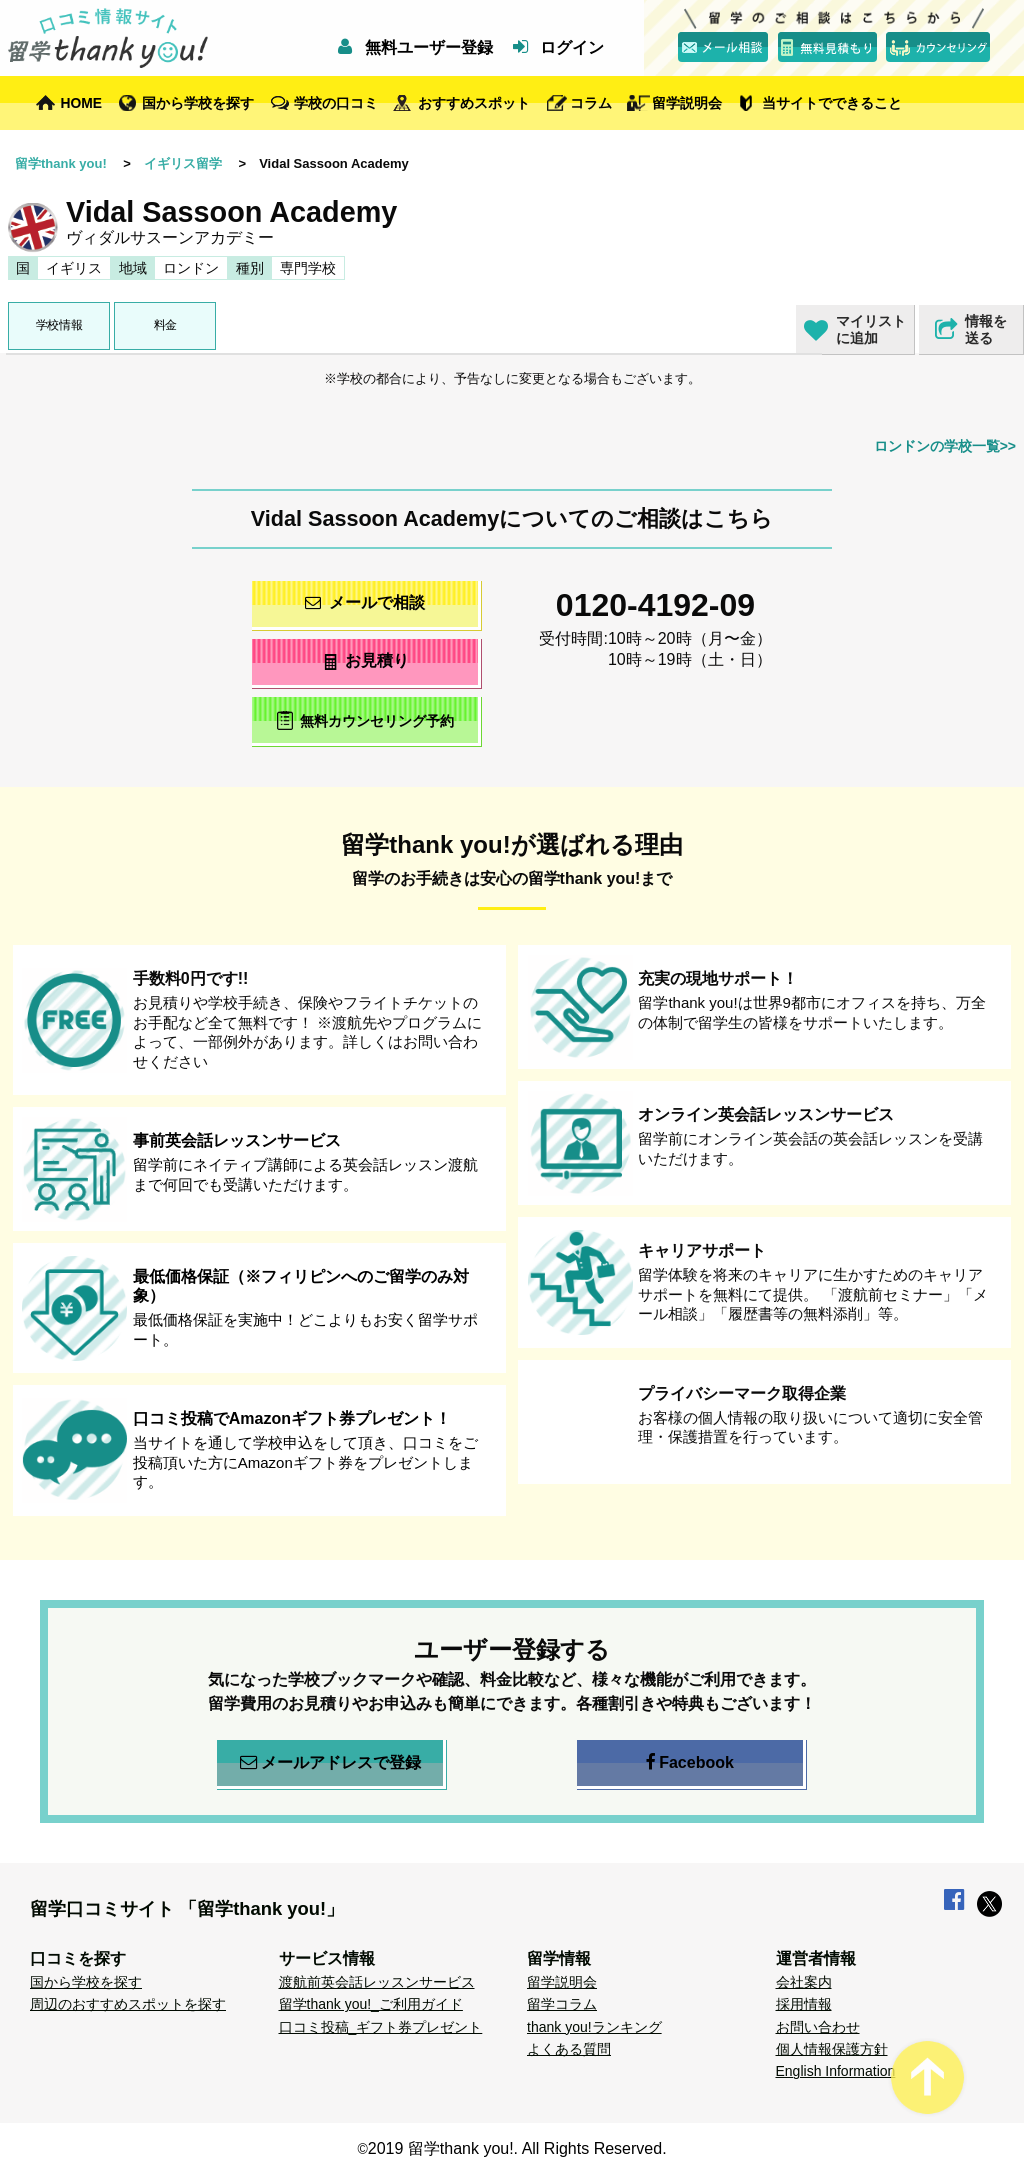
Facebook (690, 1763)
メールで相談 (365, 602)
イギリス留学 (183, 163)
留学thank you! (61, 163)
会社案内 (804, 1982)
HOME (82, 103)
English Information (836, 2071)
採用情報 (804, 2004)
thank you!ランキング (594, 2027)
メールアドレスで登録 (330, 1763)
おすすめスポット (474, 103)
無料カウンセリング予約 (365, 720)
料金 (165, 325)
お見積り (365, 660)
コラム (591, 103)
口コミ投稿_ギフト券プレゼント (381, 2027)
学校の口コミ (336, 103)
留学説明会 (687, 103)
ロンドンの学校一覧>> (945, 446)
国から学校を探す (198, 103)
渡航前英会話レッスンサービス (377, 1982)
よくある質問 (569, 2049)
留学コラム (562, 2004)
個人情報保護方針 (832, 2049)
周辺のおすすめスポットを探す (128, 2004)
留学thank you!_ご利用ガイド (371, 2004)
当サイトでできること (832, 103)
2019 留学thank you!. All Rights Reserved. (517, 2148)
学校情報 (59, 325)
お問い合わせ (818, 2027)
